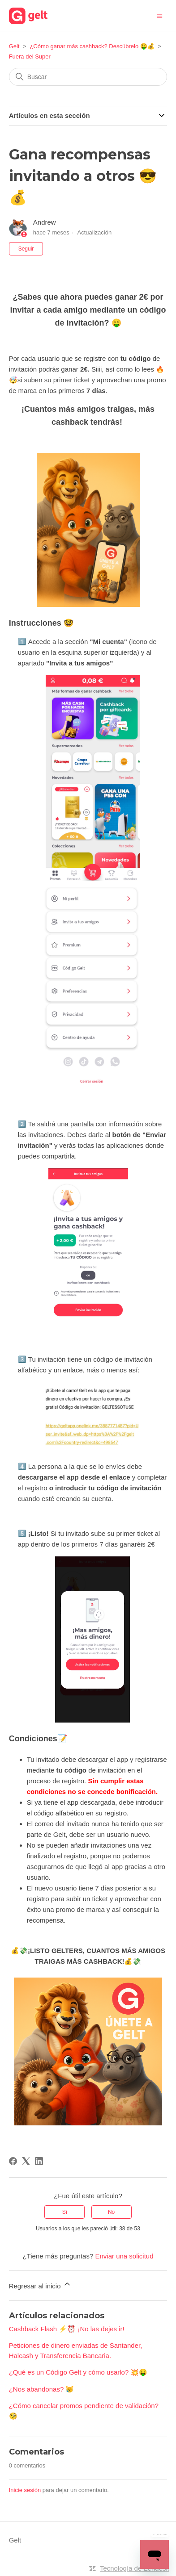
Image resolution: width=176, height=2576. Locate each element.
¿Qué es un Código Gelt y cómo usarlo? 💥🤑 (78, 2372)
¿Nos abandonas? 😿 (41, 2389)
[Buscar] (88, 77)
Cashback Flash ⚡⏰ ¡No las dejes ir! (66, 2329)
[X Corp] (26, 2161)
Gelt (14, 46)
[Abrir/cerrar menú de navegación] (160, 15)
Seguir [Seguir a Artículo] (26, 249)
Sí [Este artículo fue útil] (64, 2212)
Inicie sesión (25, 2490)
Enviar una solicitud (124, 2256)
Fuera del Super (30, 56)
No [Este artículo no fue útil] (111, 2212)
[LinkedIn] (39, 2161)
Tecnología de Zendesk (134, 2568)
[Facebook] (13, 2161)
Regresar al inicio (40, 2284)
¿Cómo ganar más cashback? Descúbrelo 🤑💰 (92, 46)
